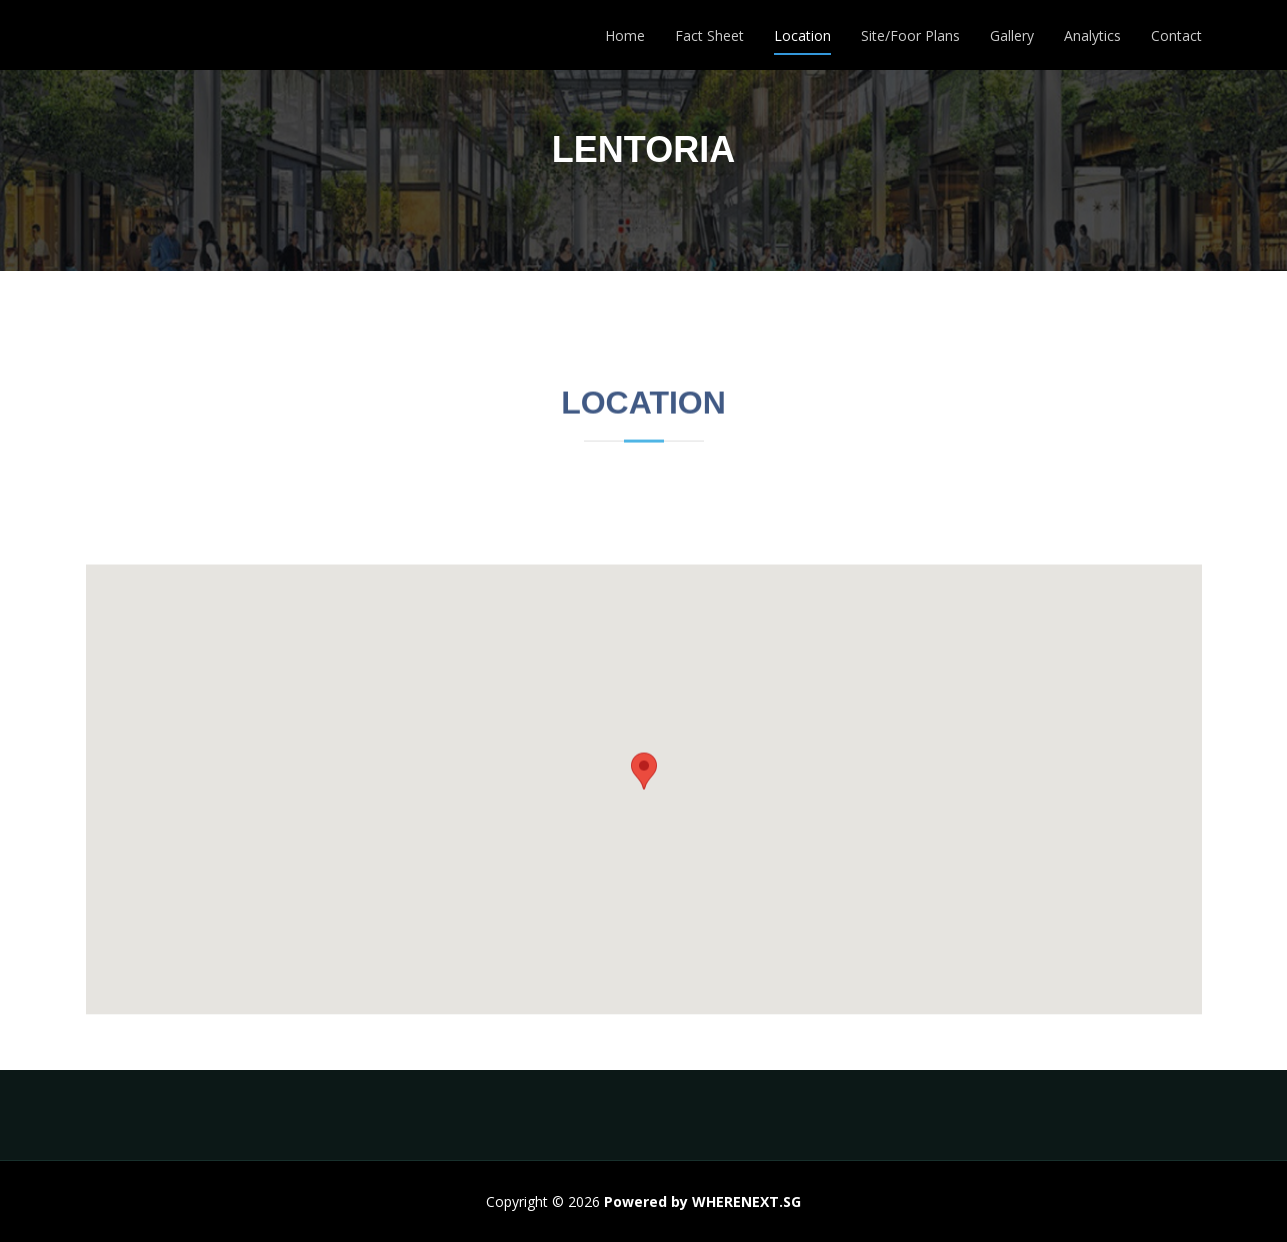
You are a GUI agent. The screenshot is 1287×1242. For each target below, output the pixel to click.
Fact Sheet (709, 35)
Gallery (1012, 35)
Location (802, 35)
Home (625, 35)
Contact (1176, 35)
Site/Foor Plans (910, 35)
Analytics (1092, 35)
